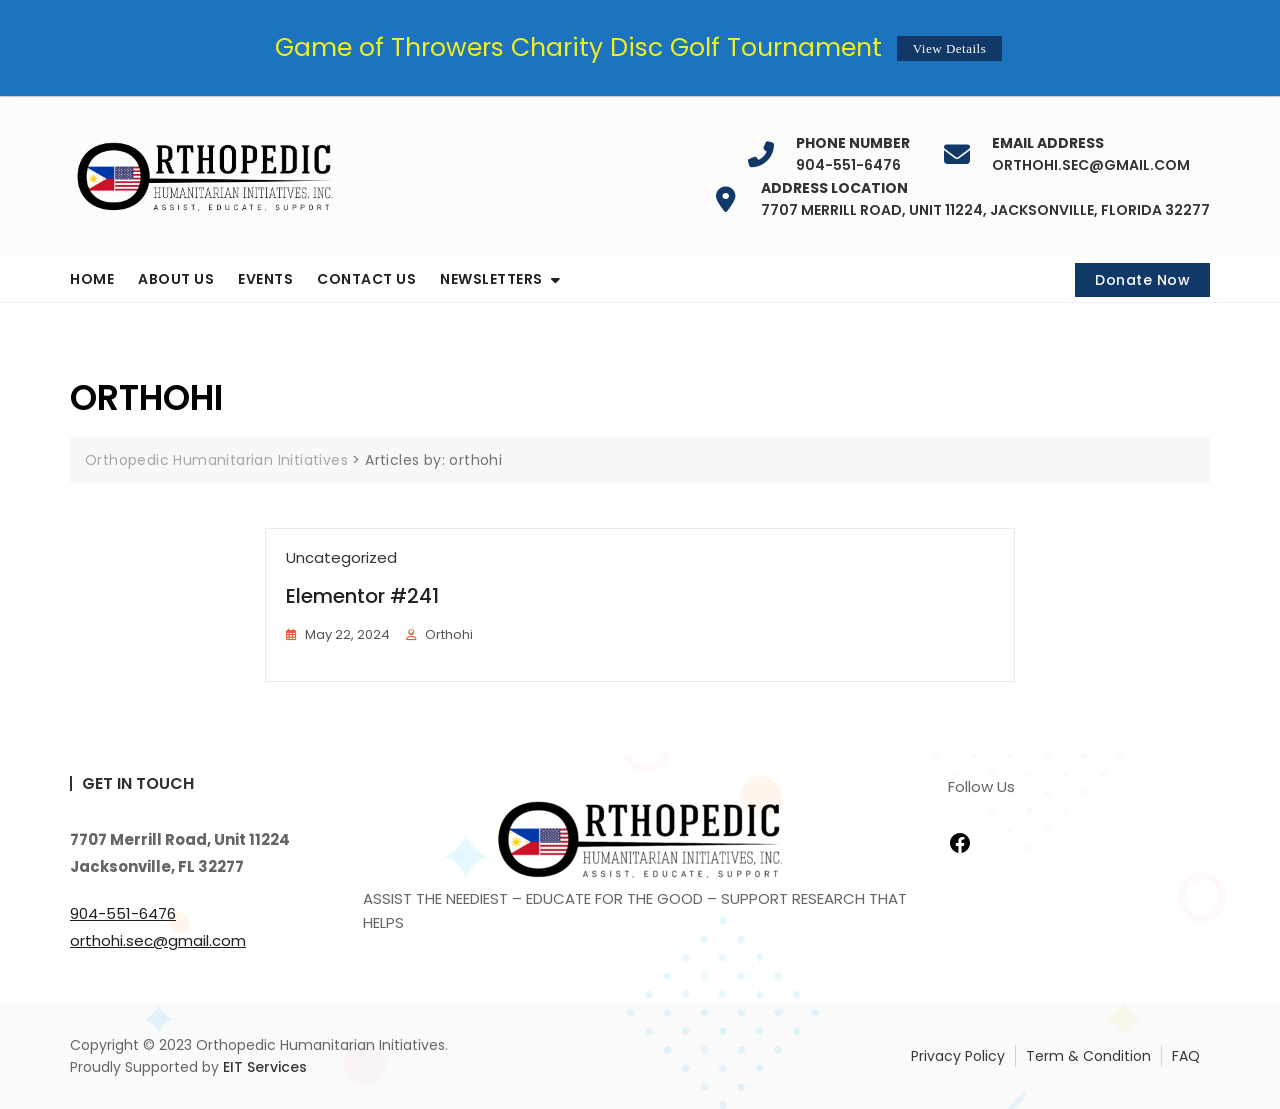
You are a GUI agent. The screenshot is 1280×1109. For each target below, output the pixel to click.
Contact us (366, 279)
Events (265, 279)
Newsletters (491, 279)
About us (176, 279)
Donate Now (1142, 280)
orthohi (449, 634)
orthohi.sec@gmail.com (1091, 154)
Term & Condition (1088, 1056)
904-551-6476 (853, 154)
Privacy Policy (958, 1056)
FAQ (1186, 1056)
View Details (949, 48)
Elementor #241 (362, 596)
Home (92, 279)
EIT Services (265, 1067)
